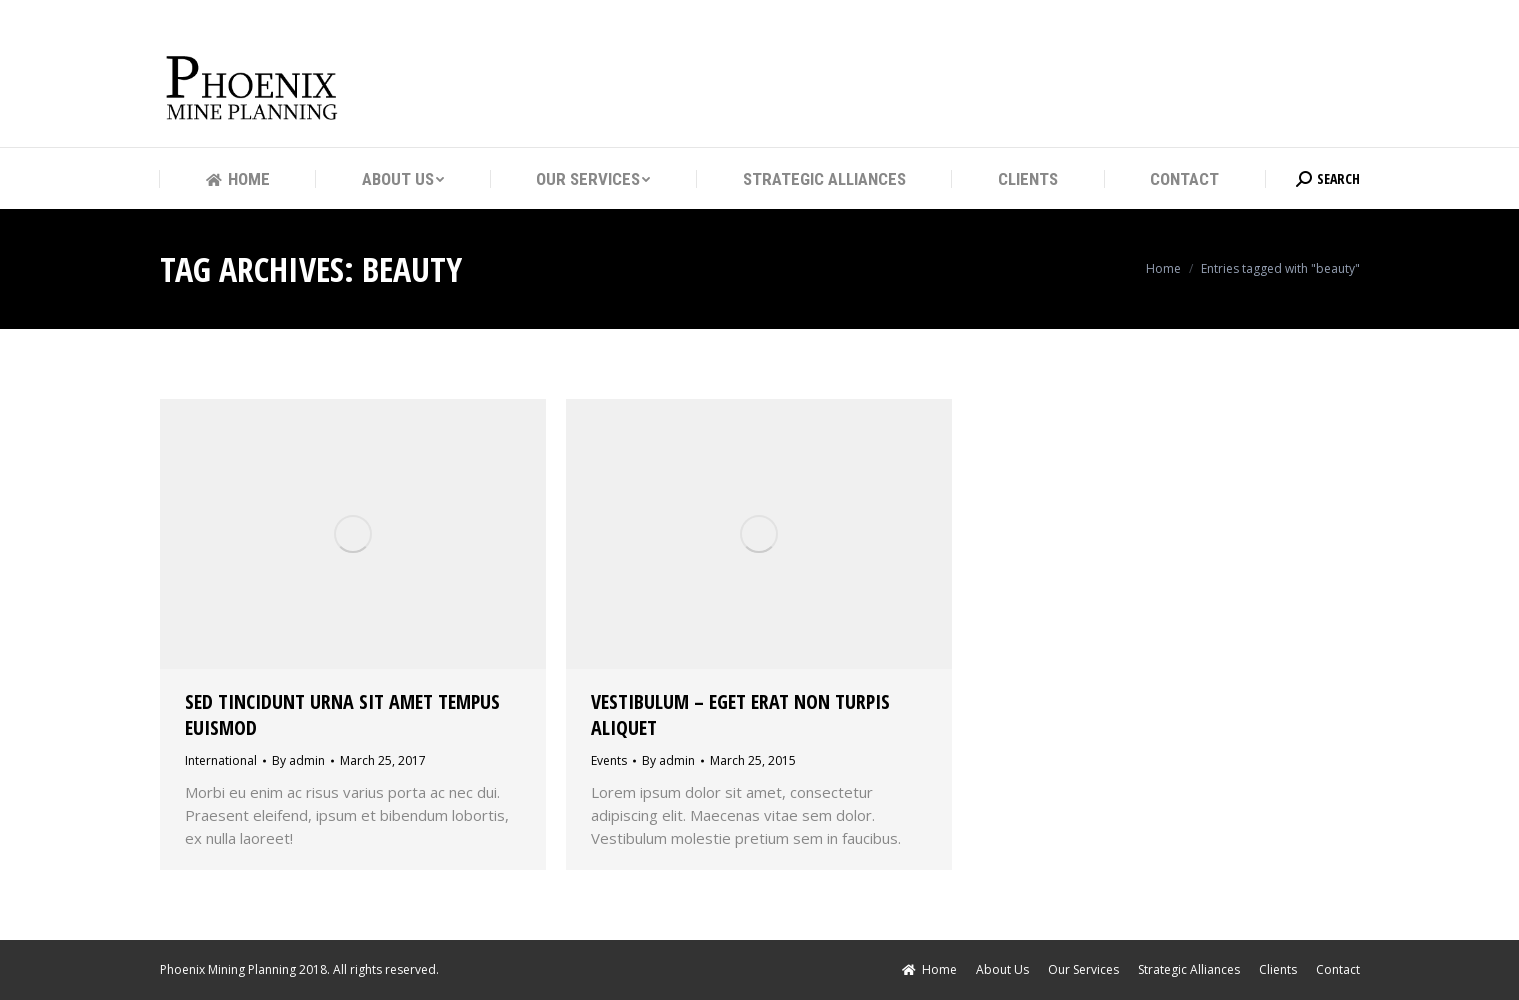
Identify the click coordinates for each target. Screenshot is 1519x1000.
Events (609, 760)
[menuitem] (238, 179)
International (221, 760)
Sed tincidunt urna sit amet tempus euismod (342, 715)
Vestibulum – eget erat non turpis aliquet (740, 715)
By (298, 760)
